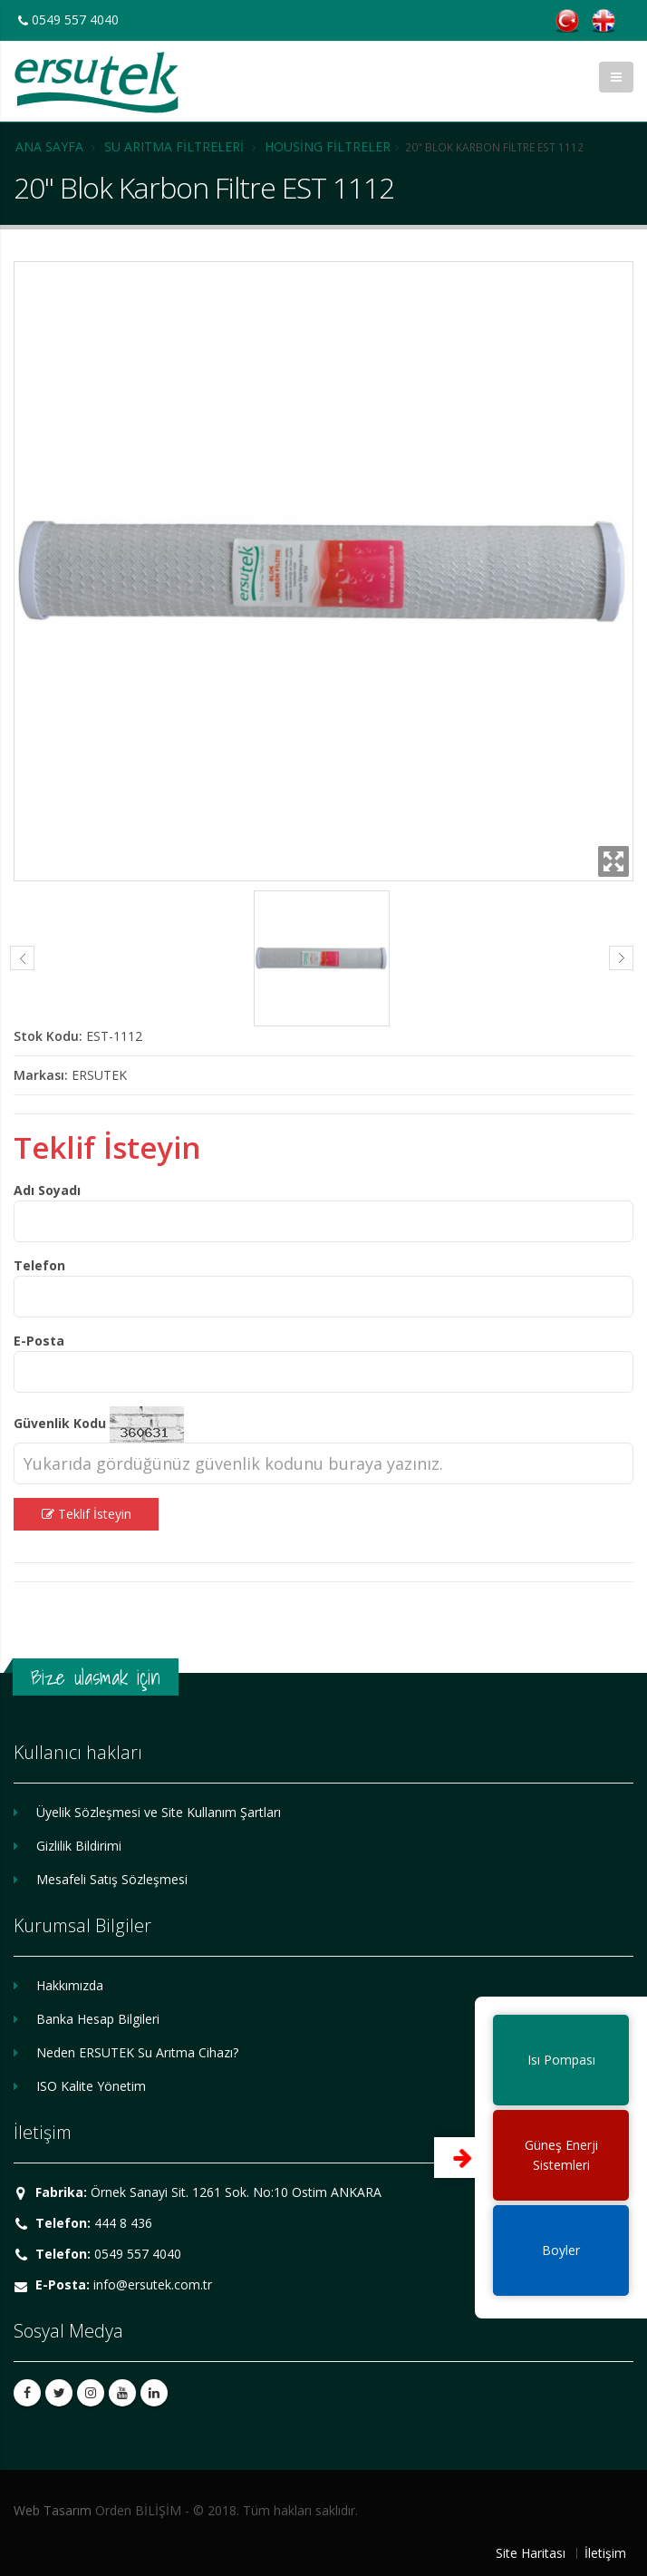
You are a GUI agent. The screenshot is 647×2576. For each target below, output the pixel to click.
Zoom (613, 861)
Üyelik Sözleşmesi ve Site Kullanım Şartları (158, 1812)
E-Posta (39, 1340)
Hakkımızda (69, 1985)
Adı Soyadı (47, 1190)
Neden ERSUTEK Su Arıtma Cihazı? (137, 2052)
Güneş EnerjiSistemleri (561, 2154)
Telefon (39, 1265)
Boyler (561, 2250)
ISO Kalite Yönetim (91, 2086)
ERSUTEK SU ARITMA (96, 82)
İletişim (605, 2552)
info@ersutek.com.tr (152, 2284)
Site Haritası (530, 2552)
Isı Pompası (561, 2059)
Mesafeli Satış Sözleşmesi (112, 1879)
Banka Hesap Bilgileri (97, 2018)
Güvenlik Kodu (60, 1423)
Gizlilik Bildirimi (78, 1845)
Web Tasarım (53, 2510)
